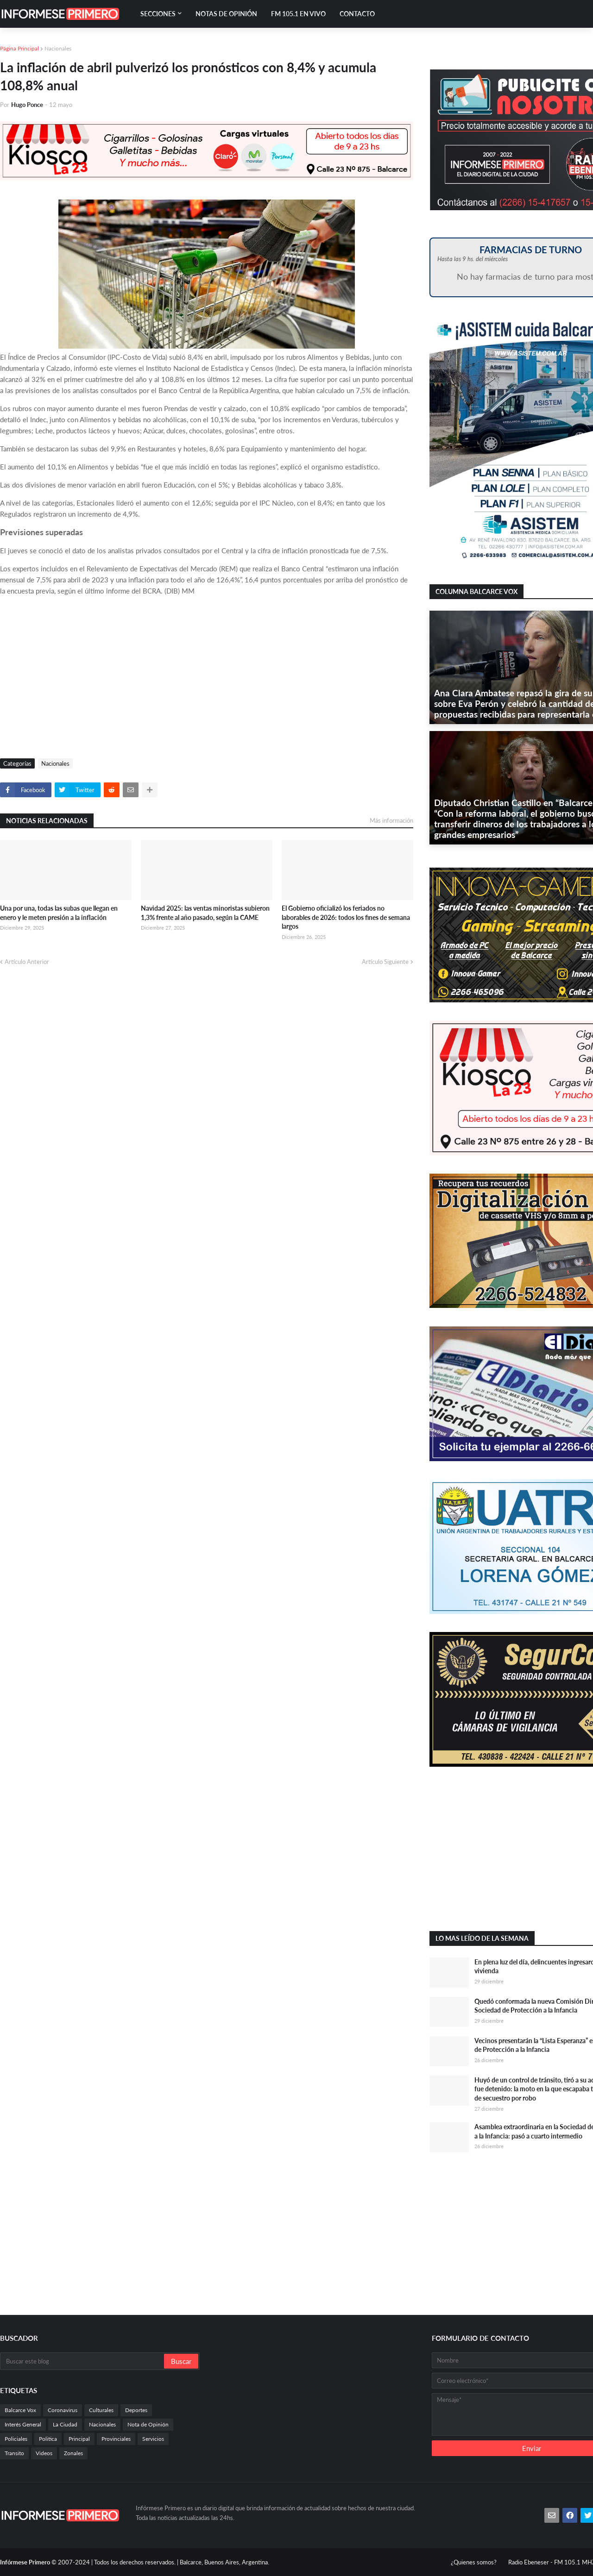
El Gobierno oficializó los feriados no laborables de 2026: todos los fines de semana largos (346, 917)
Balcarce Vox (20, 2410)
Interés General (23, 2424)
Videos (44, 2453)
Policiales (16, 2438)
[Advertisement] (206, 679)
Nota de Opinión (148, 2424)
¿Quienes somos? (474, 2562)
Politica (48, 2438)
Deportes (136, 2410)
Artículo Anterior (27, 961)
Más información (391, 820)
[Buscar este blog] (82, 2361)
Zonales (73, 2453)
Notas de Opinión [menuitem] (226, 14)
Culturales (101, 2410)
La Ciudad (65, 2424)
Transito (14, 2453)
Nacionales (57, 48)
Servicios (153, 2438)
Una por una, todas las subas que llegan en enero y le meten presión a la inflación (59, 912)
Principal (79, 2438)
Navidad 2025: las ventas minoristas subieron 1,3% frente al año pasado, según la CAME (205, 912)
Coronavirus (62, 2410)
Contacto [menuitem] (357, 14)
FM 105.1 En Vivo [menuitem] (298, 14)
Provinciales (116, 2438)
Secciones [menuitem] (158, 14)
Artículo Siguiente (385, 961)
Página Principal (19, 48)
